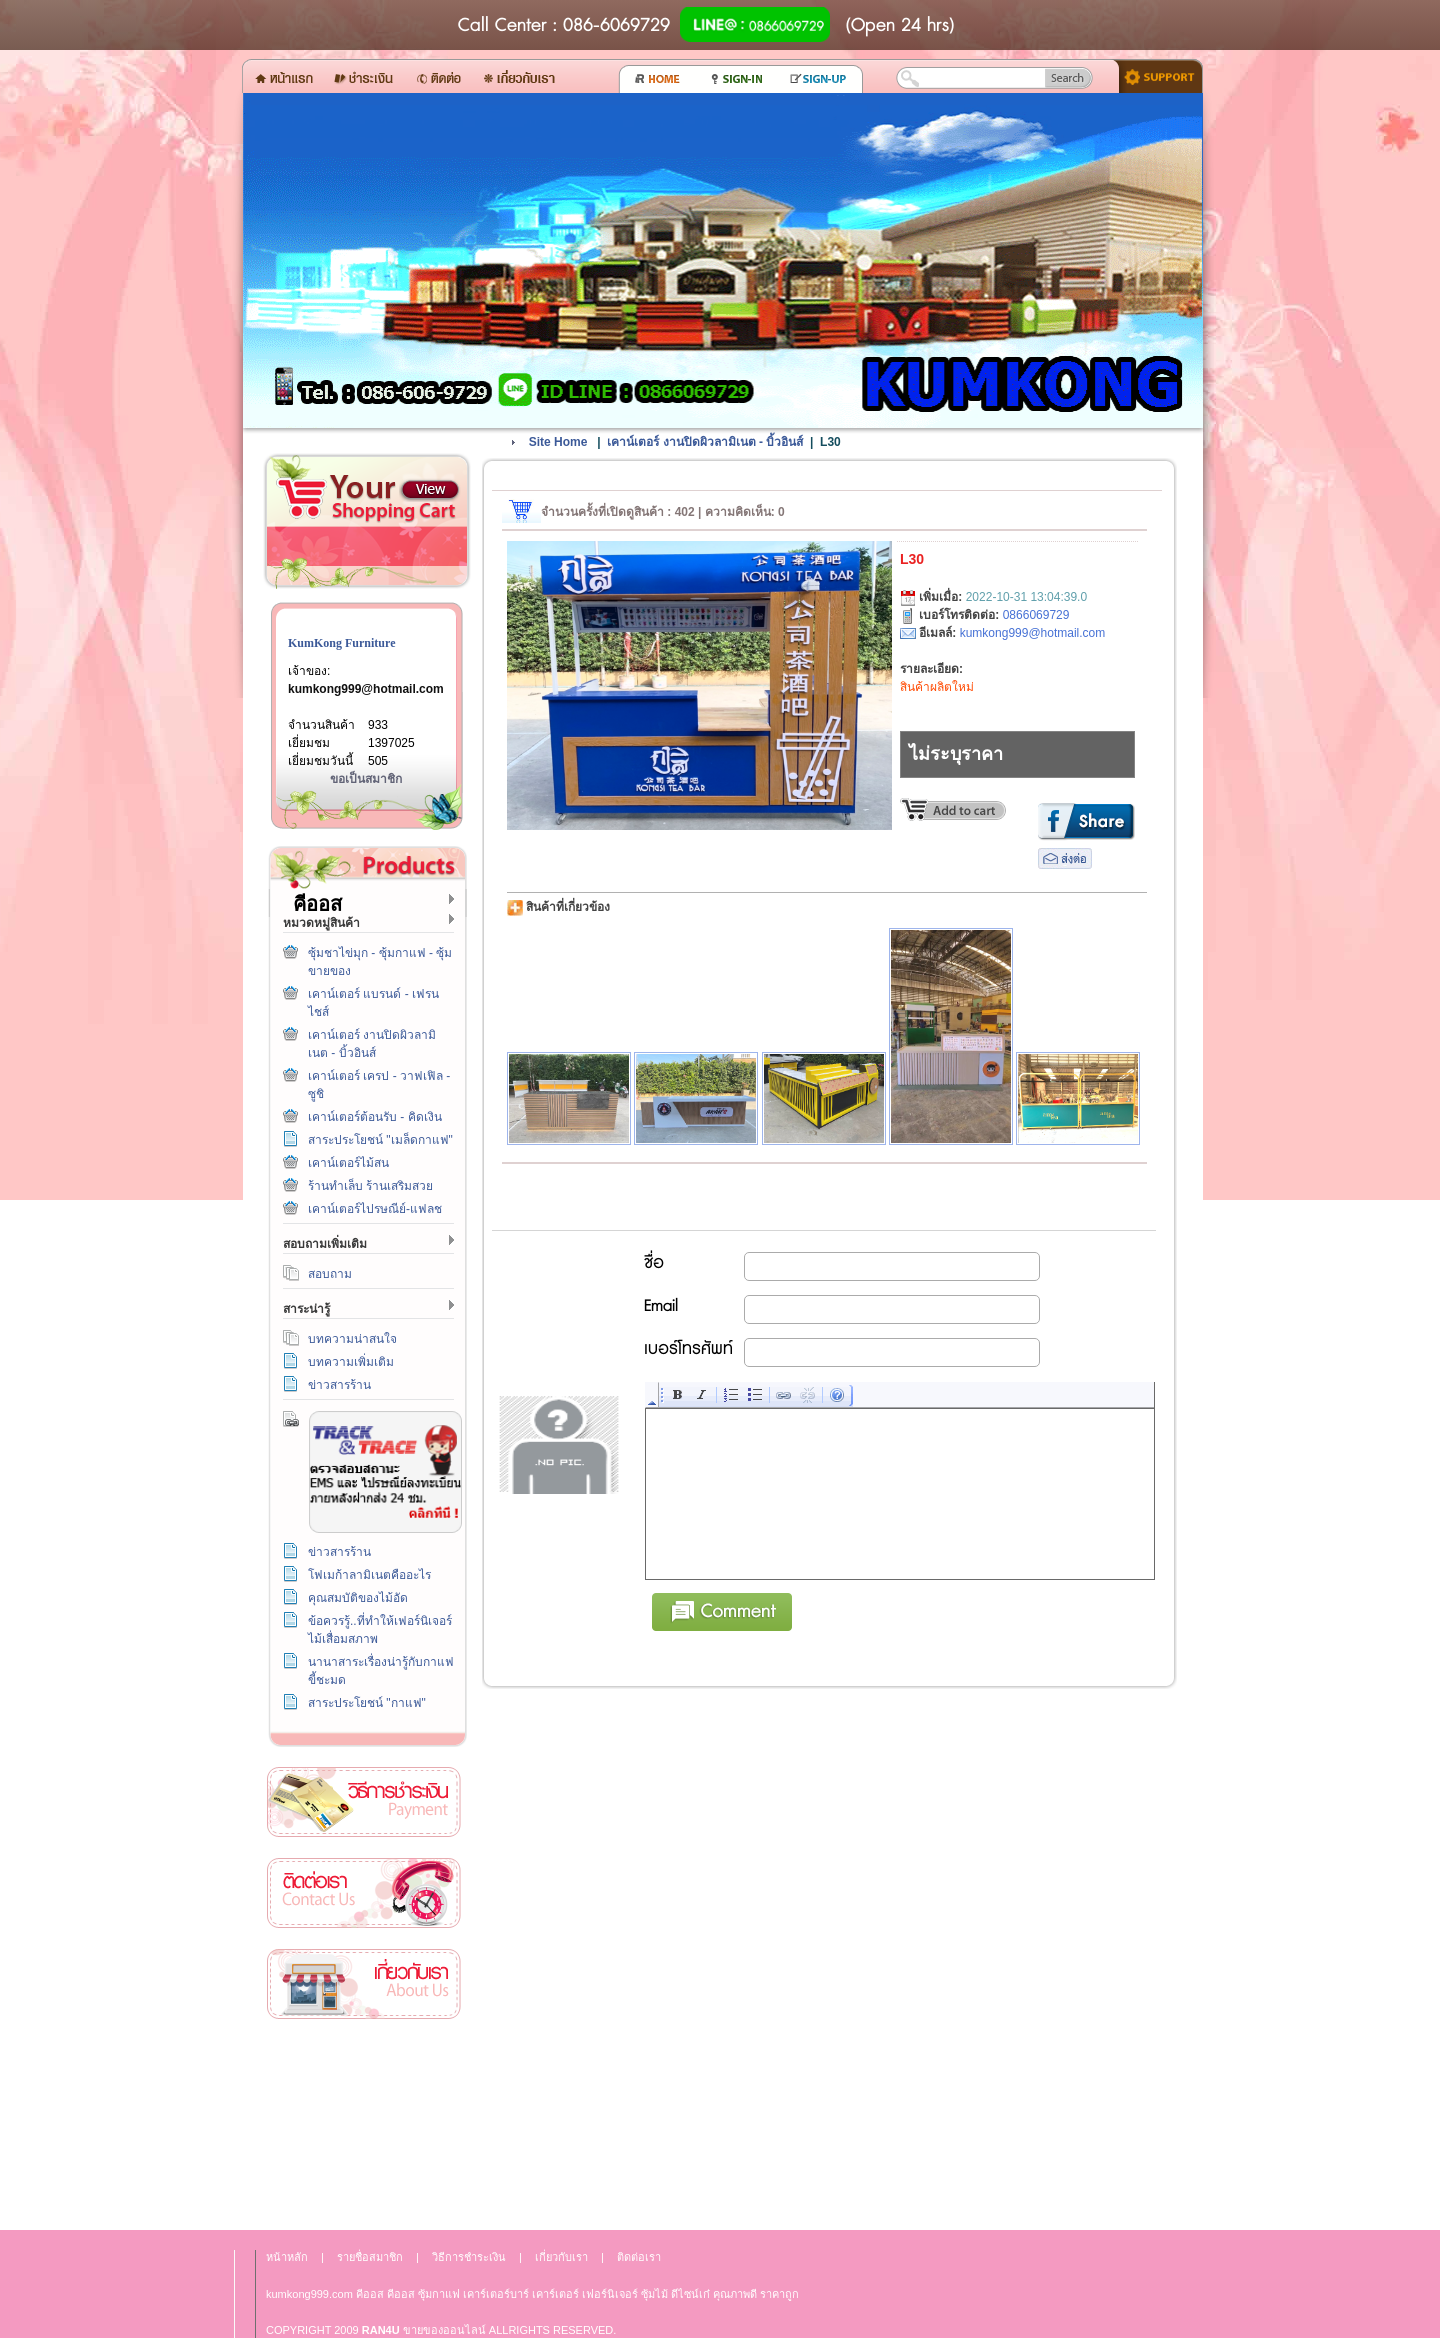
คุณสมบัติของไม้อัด (358, 1598)
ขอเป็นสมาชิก (366, 779)
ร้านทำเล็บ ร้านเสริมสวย (370, 1186)
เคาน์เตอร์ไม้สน (348, 1163)
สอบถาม (330, 1274)
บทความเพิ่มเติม (351, 1362)
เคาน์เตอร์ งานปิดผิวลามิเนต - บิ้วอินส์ (705, 442)
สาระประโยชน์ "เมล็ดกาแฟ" (380, 1140)
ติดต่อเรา (364, 1893)
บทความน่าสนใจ (352, 1339)
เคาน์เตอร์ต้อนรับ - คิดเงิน (375, 1117)
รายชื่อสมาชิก (370, 2257)
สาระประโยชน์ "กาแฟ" (367, 1703)
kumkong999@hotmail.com (366, 689)
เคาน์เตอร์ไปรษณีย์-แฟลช (375, 1209)
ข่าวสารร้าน (339, 1385)
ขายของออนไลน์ (444, 2330)
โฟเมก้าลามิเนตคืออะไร (369, 1575)
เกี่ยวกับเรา (364, 1984)
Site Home (558, 442)
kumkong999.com (309, 2294)
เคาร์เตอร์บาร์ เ (498, 2294)
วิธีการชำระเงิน (364, 1802)
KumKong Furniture (341, 643)
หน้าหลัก (287, 2257)
